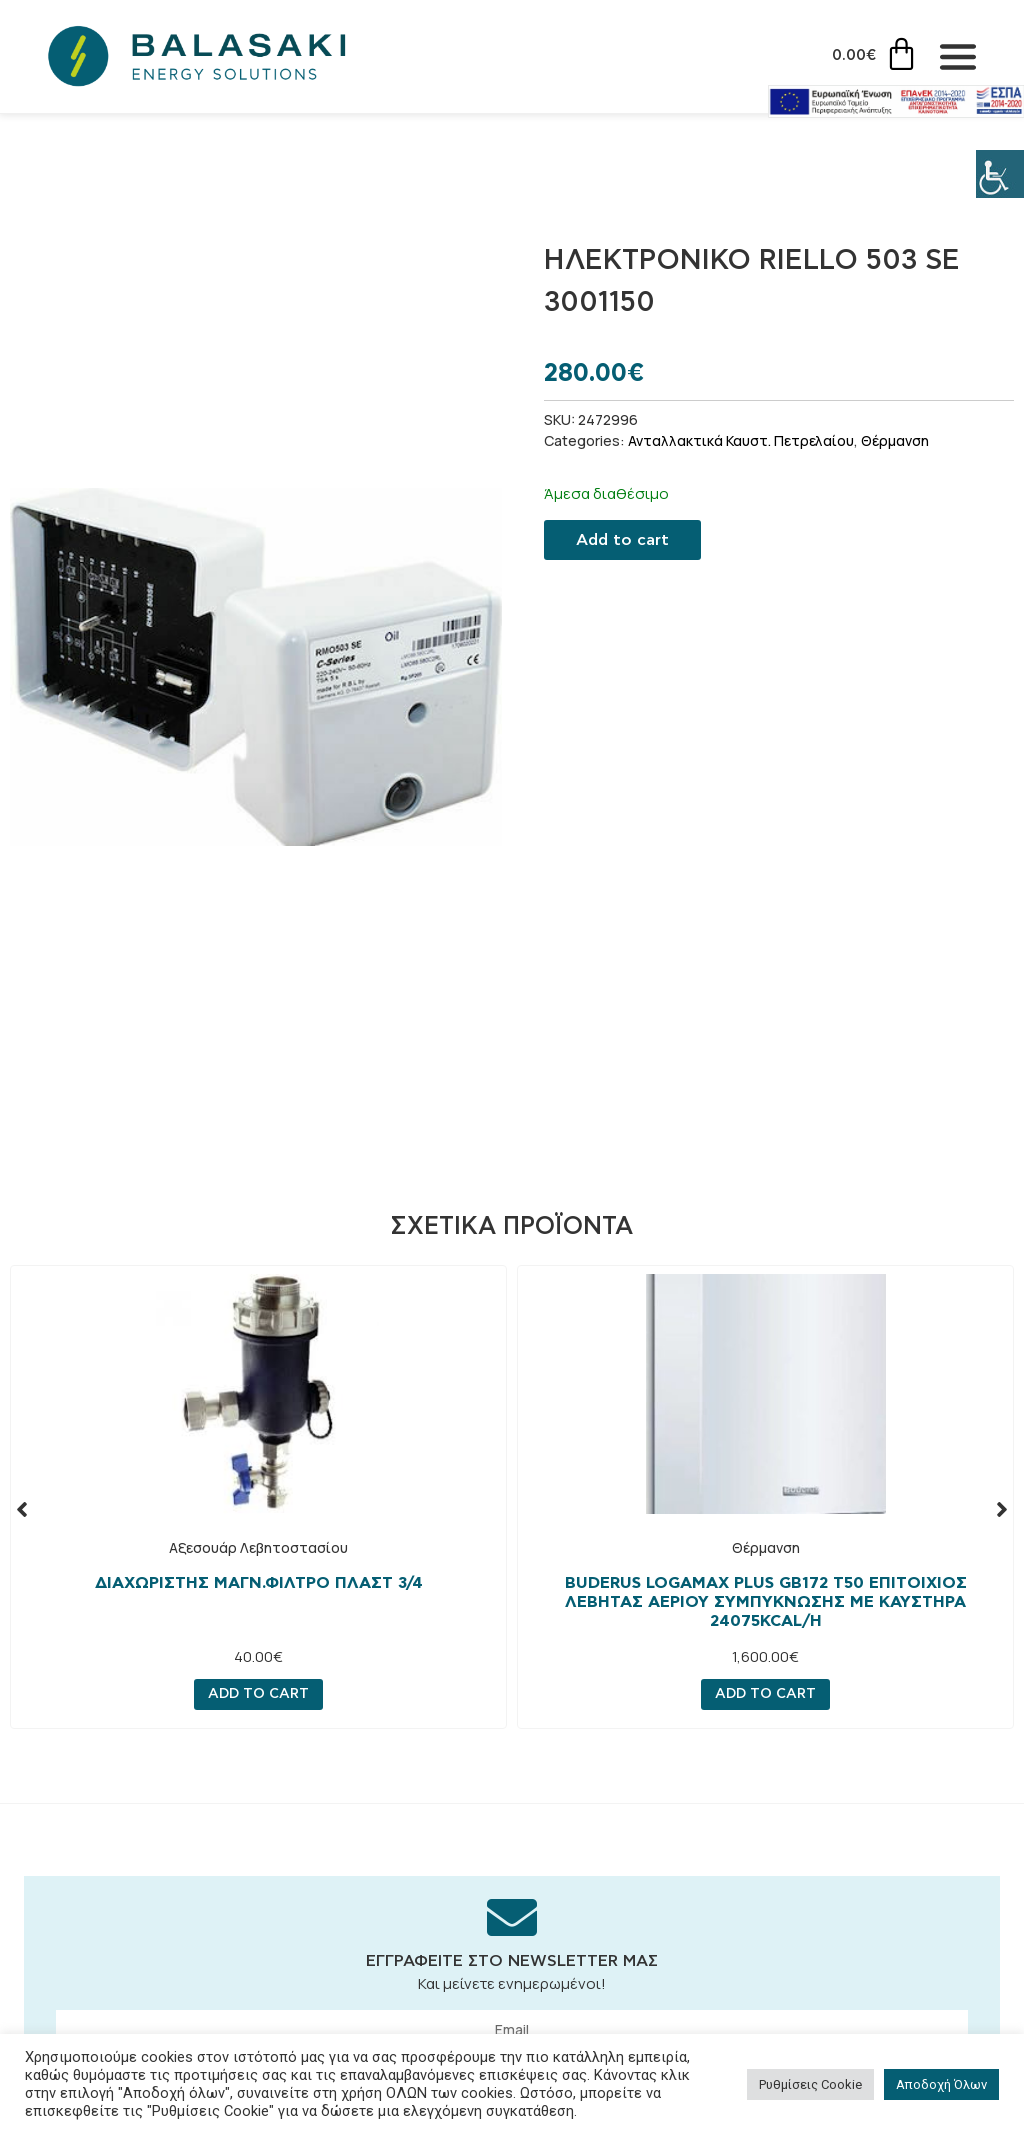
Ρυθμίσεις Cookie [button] (810, 2084)
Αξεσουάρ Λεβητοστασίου (258, 1547)
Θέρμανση (895, 440)
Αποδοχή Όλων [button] (941, 2084)
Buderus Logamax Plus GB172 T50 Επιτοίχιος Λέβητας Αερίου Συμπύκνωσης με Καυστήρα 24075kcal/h (766, 1602)
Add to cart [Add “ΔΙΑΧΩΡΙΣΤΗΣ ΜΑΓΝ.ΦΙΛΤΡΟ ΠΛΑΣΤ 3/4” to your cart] (258, 1695)
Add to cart (622, 540)
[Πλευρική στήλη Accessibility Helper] (1000, 174)
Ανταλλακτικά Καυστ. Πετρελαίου (741, 440)
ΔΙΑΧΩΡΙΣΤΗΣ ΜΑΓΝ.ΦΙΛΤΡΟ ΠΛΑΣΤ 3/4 (259, 1583)
